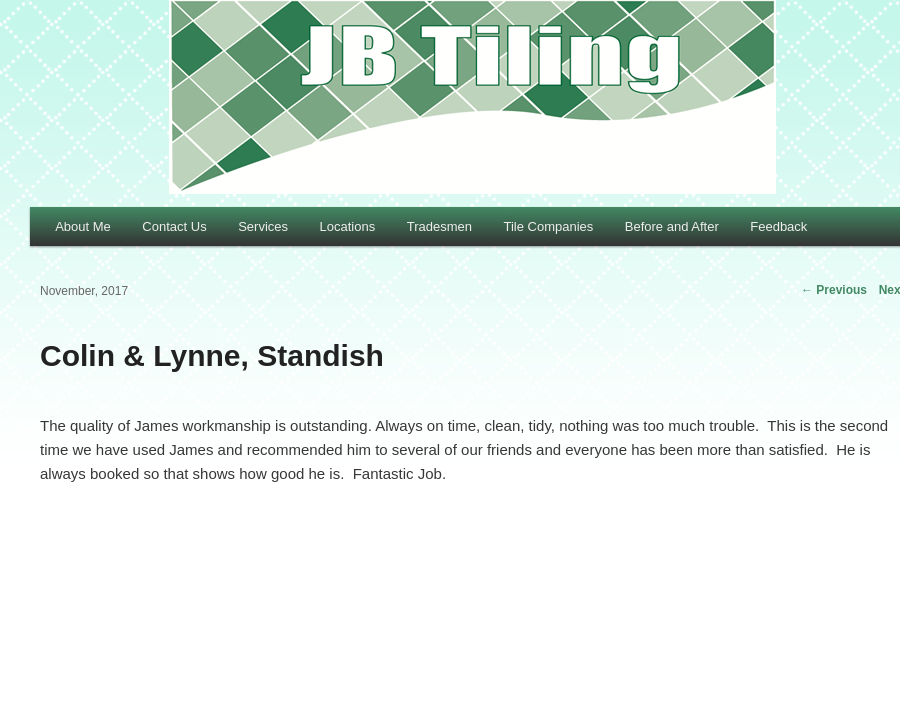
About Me (83, 226)
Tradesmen (439, 226)
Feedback (778, 226)
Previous (834, 290)
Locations (348, 226)
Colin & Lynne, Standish (212, 355)
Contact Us (174, 226)
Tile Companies (548, 226)
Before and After (672, 226)
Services (263, 226)
